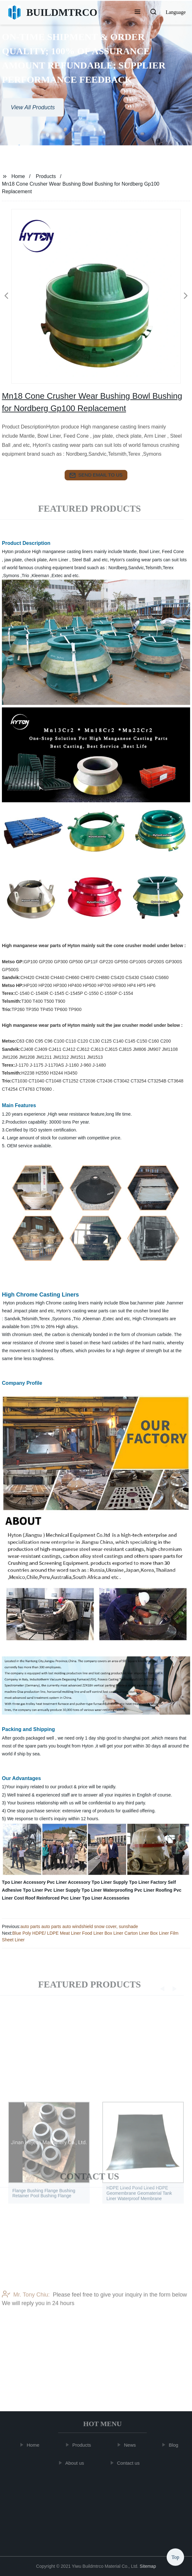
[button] (137, 12)
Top (175, 2557)
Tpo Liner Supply (110, 1882)
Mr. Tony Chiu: (26, 2324)
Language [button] (176, 12)
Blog (176, 2445)
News (132, 2445)
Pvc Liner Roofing (153, 1890)
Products (46, 176)
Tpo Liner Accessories (106, 1898)
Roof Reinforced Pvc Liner (53, 1898)
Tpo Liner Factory (147, 1882)
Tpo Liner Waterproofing (107, 1890)
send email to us (96, 475)
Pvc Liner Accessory (68, 1882)
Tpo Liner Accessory (24, 1882)
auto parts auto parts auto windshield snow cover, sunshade (79, 1926)
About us (76, 2462)
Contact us (130, 2462)
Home (18, 176)
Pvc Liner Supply (62, 1890)
